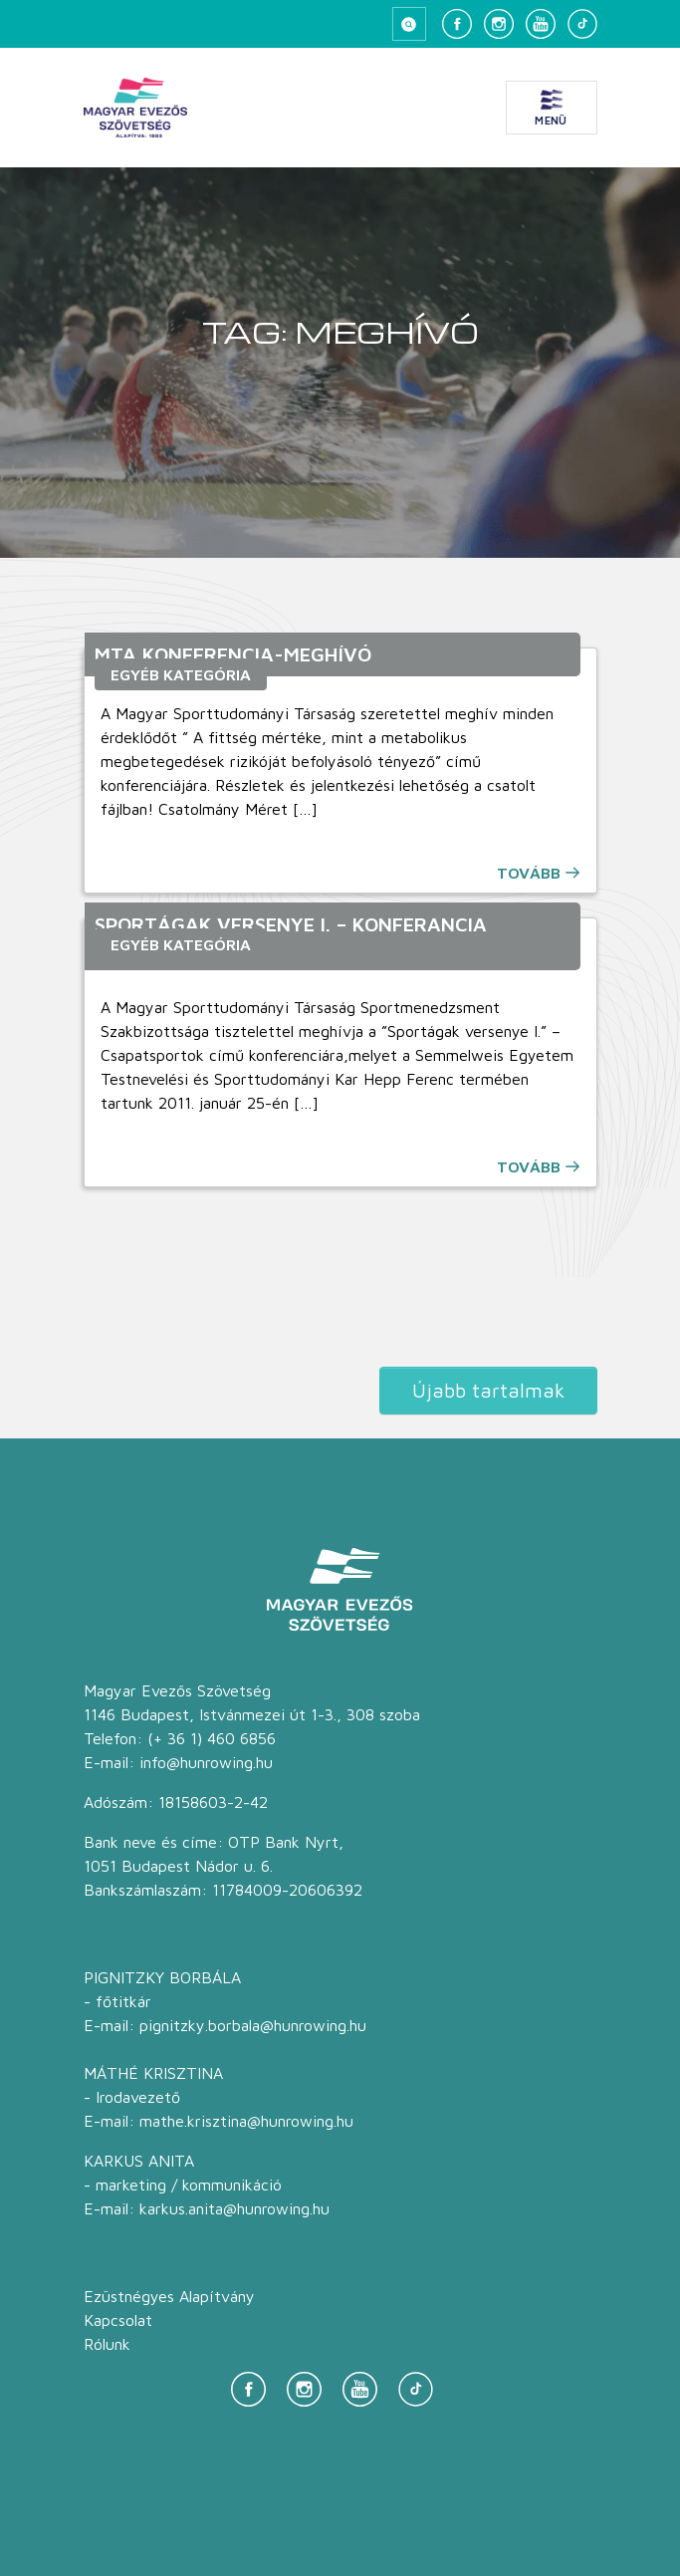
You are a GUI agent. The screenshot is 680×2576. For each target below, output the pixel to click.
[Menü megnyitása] (551, 107)
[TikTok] (582, 24)
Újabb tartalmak (488, 1390)
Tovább (529, 873)
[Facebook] (457, 24)
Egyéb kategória (181, 674)
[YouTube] (541, 24)
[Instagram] (499, 24)
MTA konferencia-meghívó (233, 654)
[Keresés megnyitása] (409, 24)
